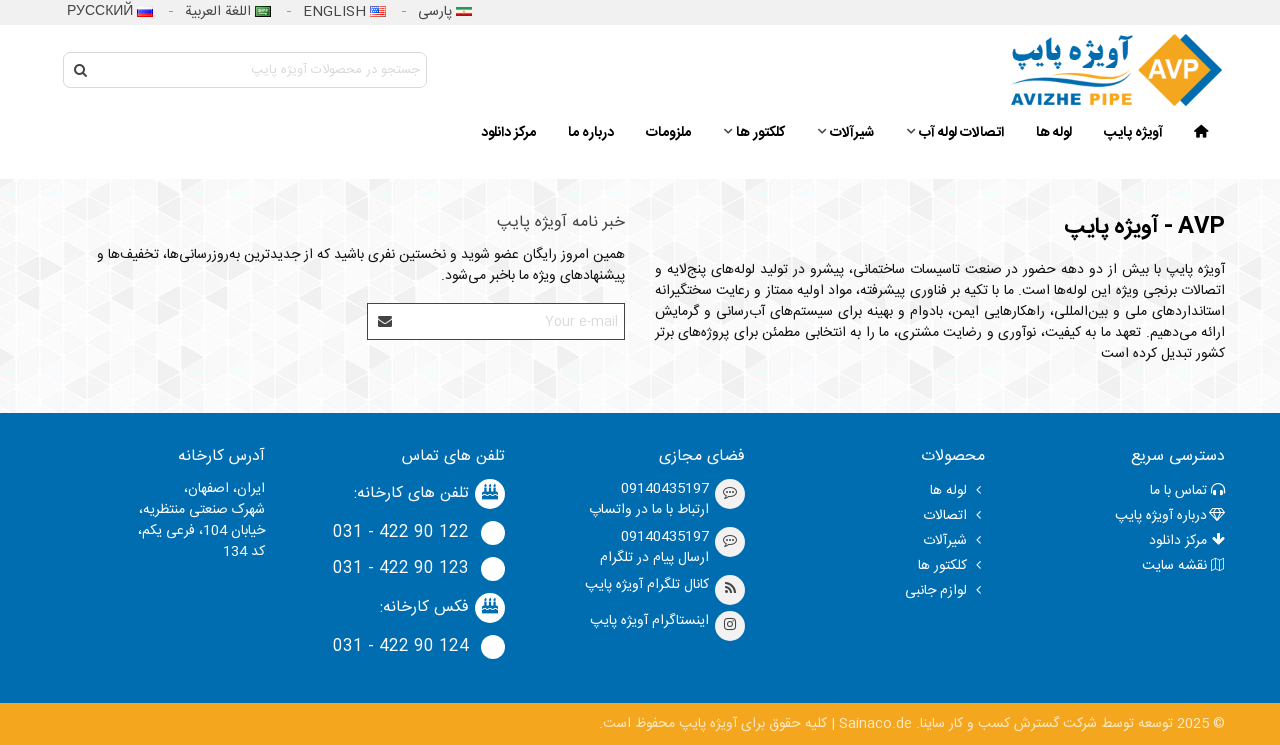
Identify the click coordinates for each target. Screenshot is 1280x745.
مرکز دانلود (508, 133)
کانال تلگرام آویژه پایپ (647, 585)
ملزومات (668, 133)
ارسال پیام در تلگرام (654, 558)
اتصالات (954, 516)
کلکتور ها (760, 133)
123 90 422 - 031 (401, 569)
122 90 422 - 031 (401, 533)
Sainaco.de (875, 724)
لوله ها (1054, 133)
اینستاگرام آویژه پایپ (649, 621)
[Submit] (386, 321)
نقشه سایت (1183, 566)
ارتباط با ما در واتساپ (649, 510)
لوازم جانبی (945, 591)
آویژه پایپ (1133, 133)
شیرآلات (852, 133)
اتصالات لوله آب (961, 133)
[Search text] (261, 70)
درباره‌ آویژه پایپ (1170, 516)
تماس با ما (1187, 491)
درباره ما (591, 133)
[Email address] (513, 321)
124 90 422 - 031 (401, 647)
